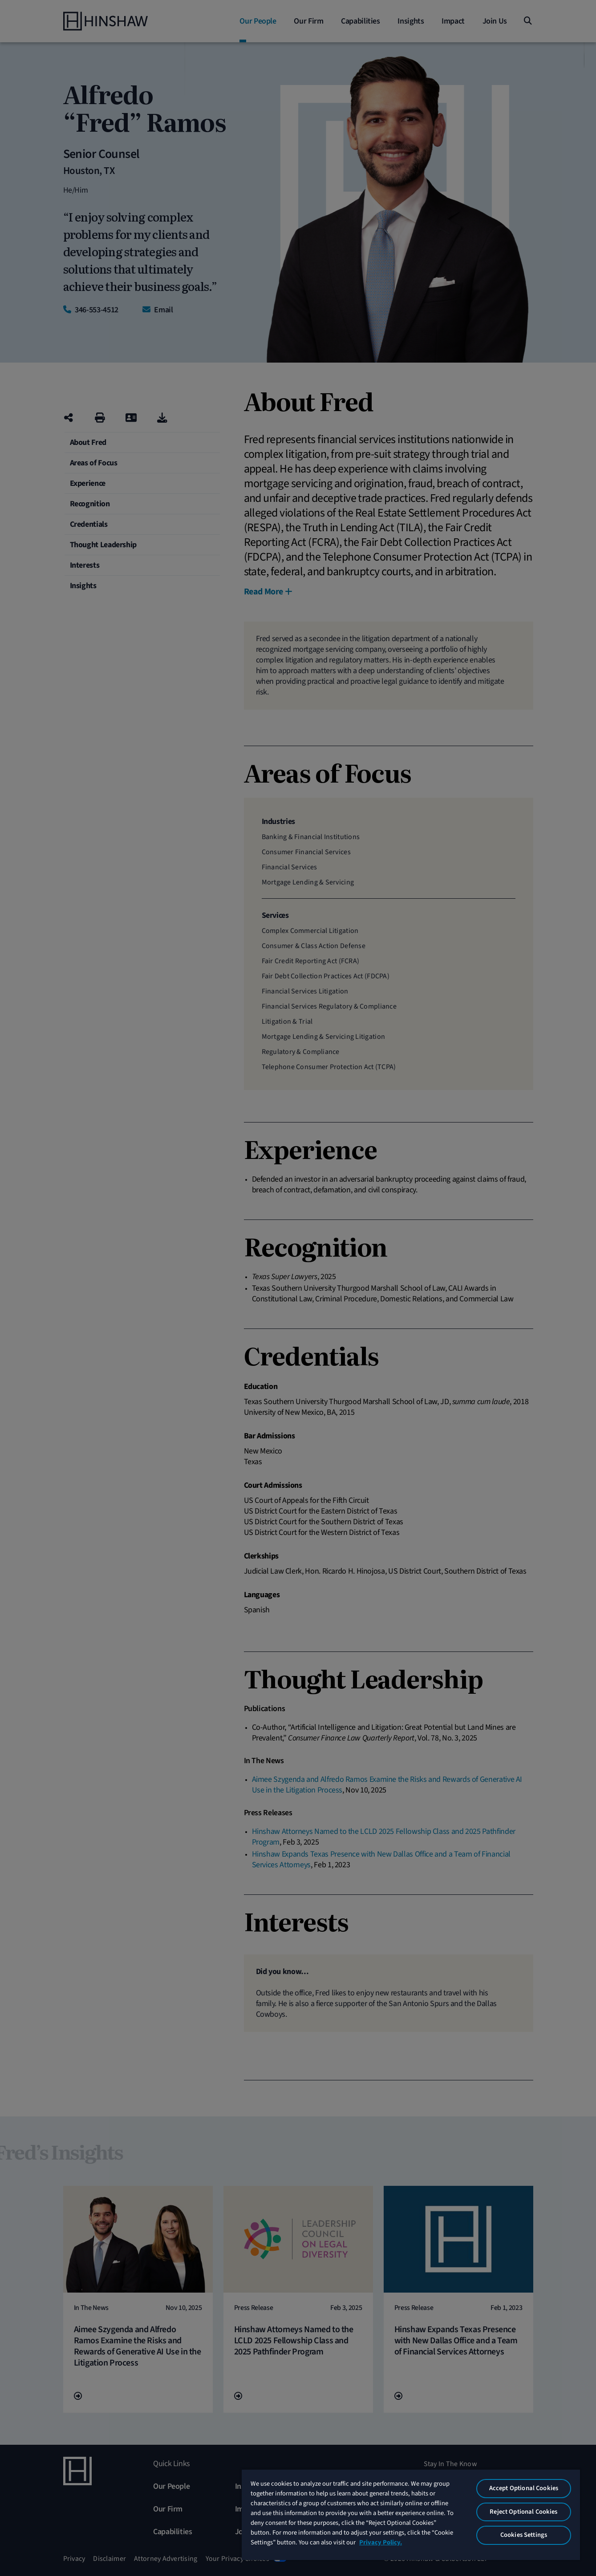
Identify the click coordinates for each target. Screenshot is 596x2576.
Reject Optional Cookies (523, 2511)
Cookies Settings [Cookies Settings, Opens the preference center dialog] (523, 2535)
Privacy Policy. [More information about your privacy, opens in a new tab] (380, 2542)
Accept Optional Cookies (523, 2488)
